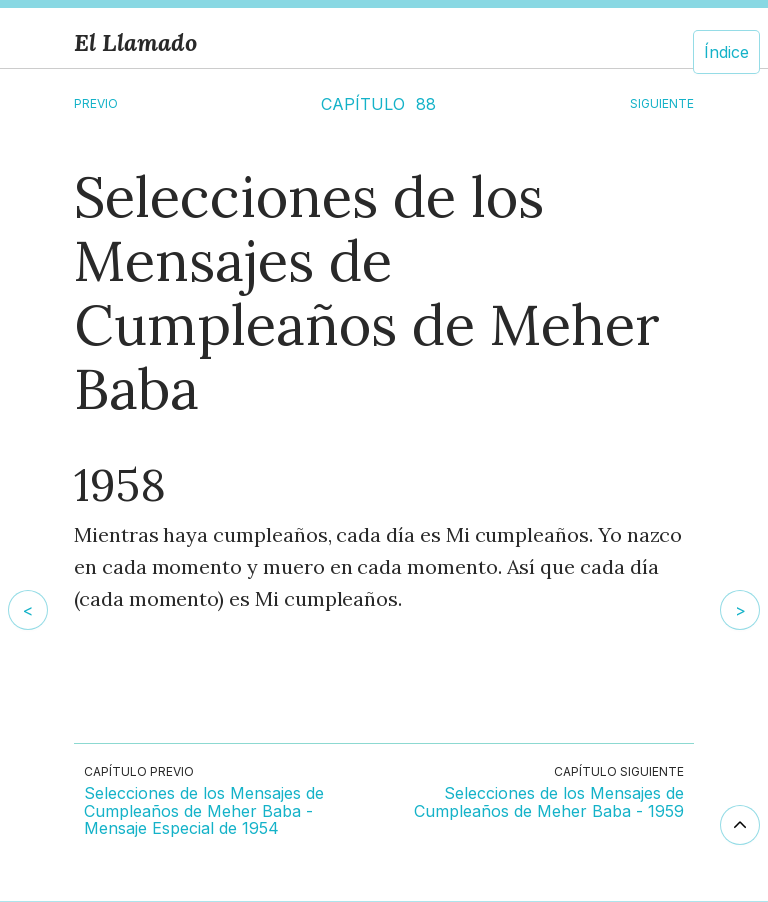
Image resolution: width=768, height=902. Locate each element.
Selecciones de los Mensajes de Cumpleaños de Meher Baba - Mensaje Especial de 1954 (204, 811)
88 (426, 104)
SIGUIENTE (662, 103)
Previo (96, 103)
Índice (726, 52)
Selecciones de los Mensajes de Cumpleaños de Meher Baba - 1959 (549, 802)
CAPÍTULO (363, 104)
